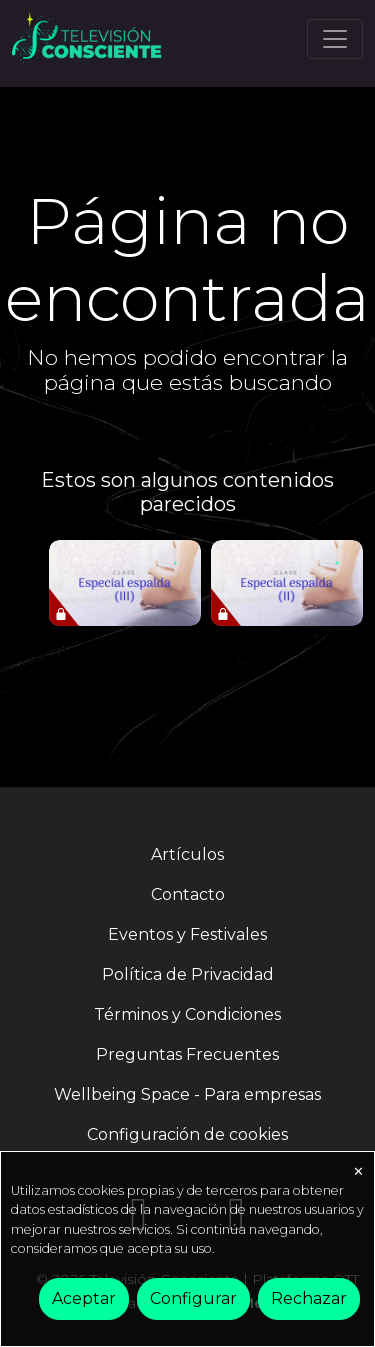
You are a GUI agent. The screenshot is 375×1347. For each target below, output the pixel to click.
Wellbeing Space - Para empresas (187, 1094)
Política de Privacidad (188, 974)
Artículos (187, 854)
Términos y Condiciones (187, 1014)
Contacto (188, 894)
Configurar (193, 1298)
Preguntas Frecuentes (187, 1054)
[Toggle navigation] (335, 39)
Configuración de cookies (187, 1134)
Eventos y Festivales (187, 934)
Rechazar (309, 1298)
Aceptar (84, 1298)
